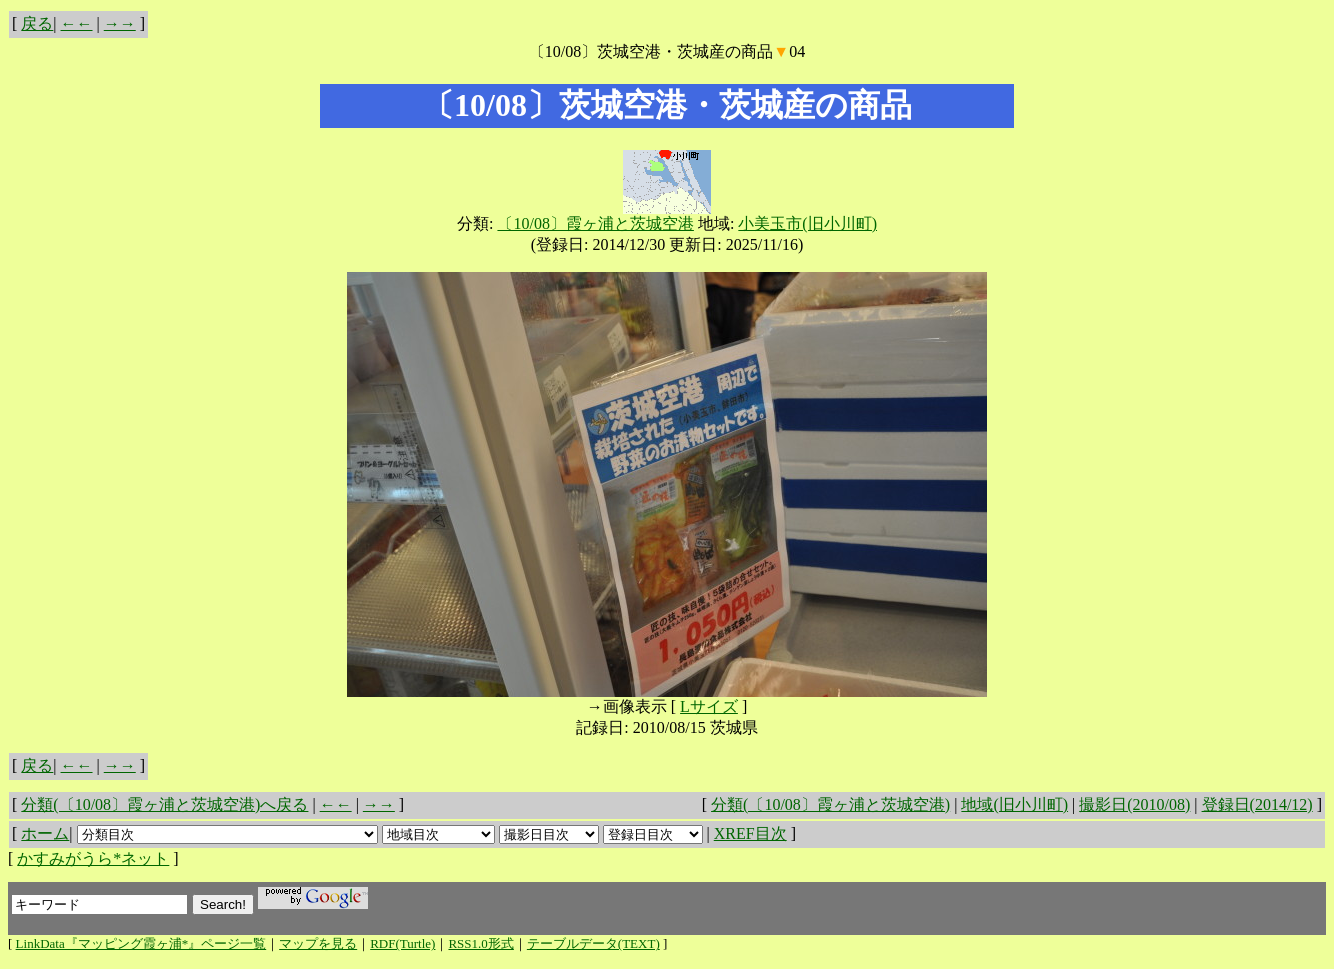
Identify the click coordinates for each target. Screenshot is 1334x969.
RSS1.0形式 (480, 943)
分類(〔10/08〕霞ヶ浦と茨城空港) (830, 804)
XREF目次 (750, 833)
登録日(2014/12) (1257, 804)
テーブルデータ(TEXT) (593, 943)
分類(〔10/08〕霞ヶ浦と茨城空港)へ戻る (164, 804)
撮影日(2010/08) (1134, 804)
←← (77, 23)
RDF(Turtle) (402, 943)
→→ (120, 23)
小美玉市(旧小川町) (807, 223)
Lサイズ (709, 706)
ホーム (45, 833)
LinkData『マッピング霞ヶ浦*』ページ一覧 (141, 943)
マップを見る (318, 943)
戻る (37, 23)
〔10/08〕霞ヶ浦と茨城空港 (595, 223)
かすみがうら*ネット (93, 858)
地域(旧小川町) (1014, 804)
